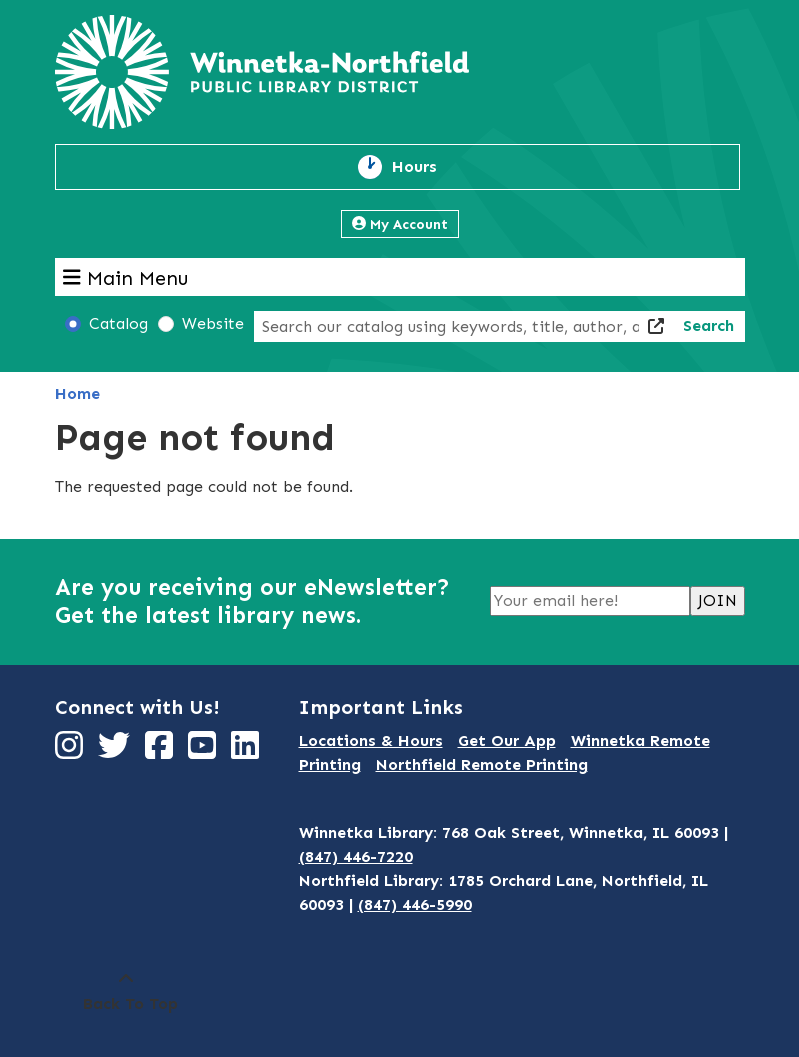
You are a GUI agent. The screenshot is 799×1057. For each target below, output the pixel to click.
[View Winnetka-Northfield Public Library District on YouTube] (204, 751)
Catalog (118, 323)
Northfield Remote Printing (482, 764)
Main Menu (125, 277)
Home (77, 393)
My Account (400, 224)
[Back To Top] (126, 992)
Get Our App (507, 740)
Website (213, 323)
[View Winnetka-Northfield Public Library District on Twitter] (116, 751)
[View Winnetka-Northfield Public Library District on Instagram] (71, 751)
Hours (426, 167)
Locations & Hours (371, 740)
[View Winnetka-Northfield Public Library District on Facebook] (161, 751)
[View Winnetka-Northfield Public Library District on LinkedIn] (247, 751)
